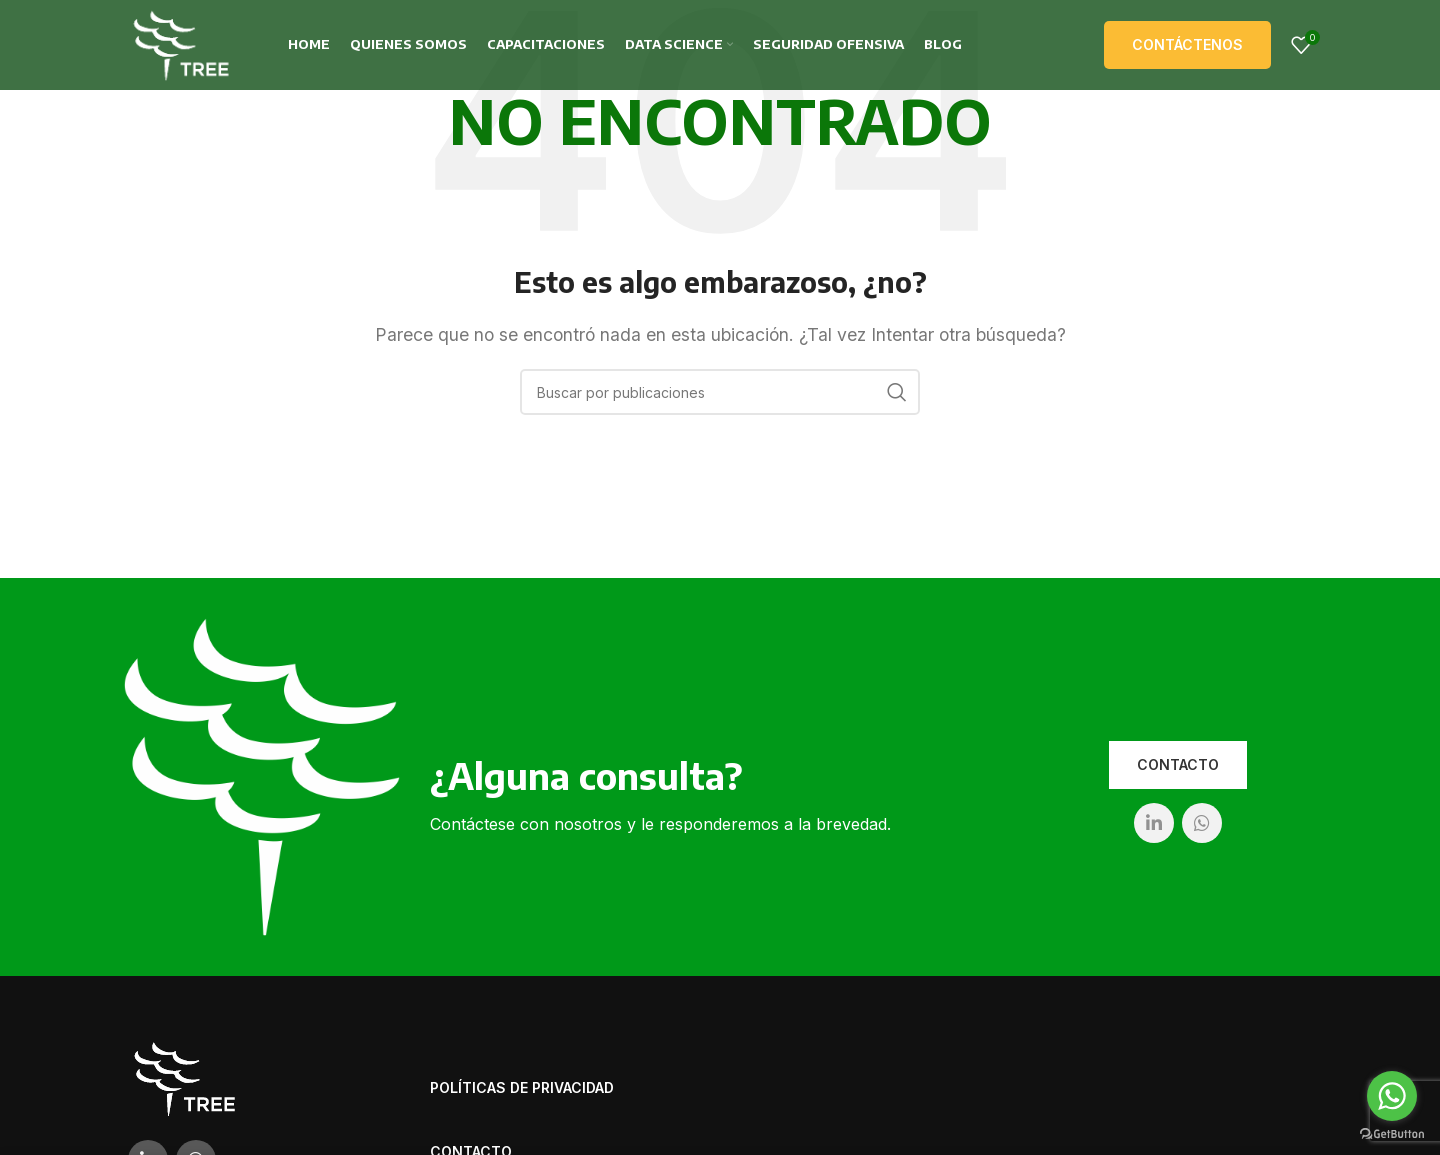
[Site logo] (181, 43)
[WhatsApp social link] (1202, 823)
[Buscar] (720, 392)
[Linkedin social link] (1154, 823)
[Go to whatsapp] (1392, 1096)
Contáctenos (1187, 44)
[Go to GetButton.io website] (1392, 1134)
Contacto (1178, 764)
